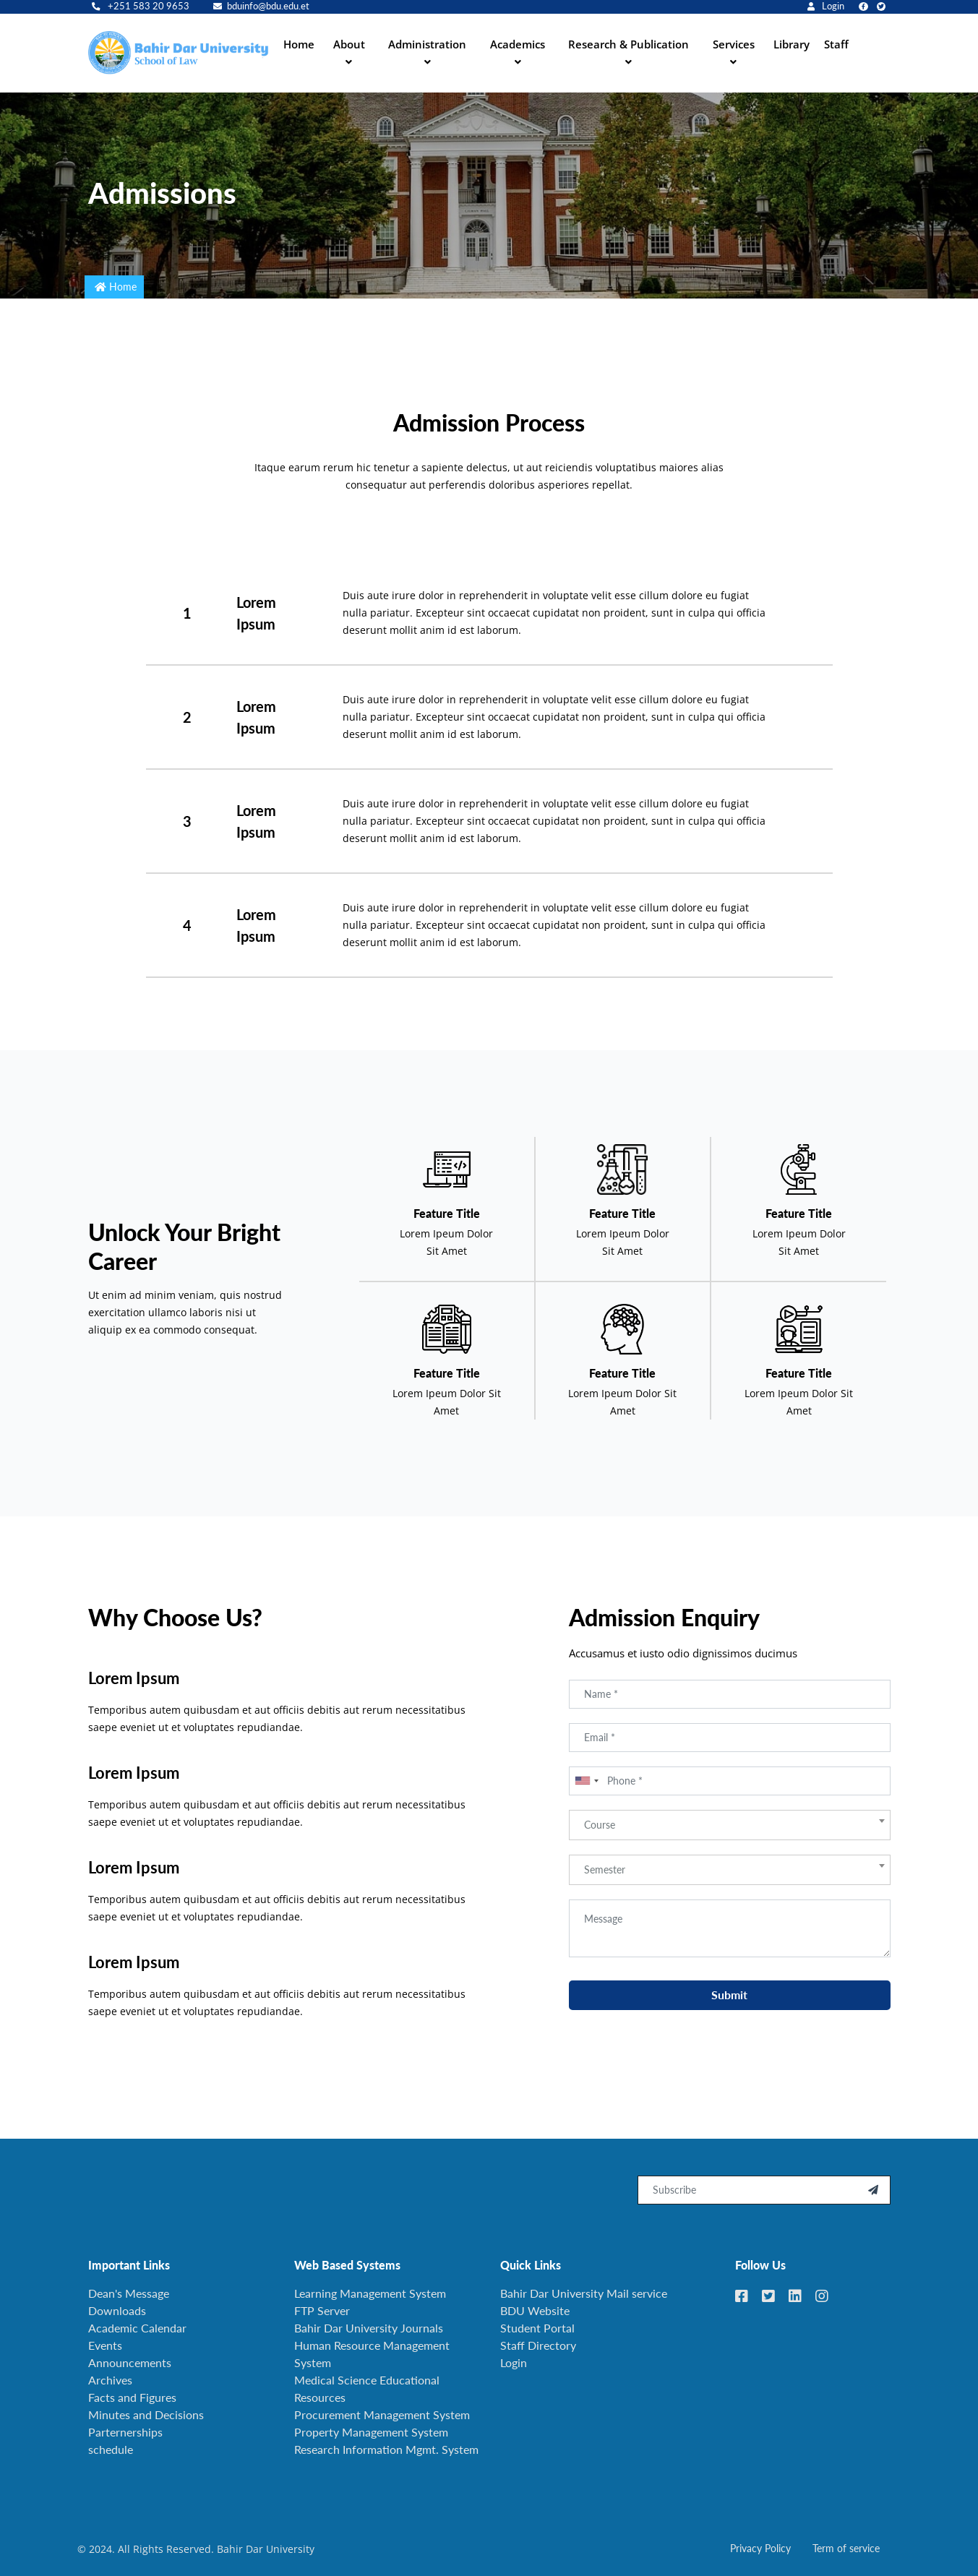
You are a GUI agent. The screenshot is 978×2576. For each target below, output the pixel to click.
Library (791, 44)
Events (105, 2345)
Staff (836, 44)
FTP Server (322, 2310)
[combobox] (586, 1823)
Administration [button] (427, 44)
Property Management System (371, 2432)
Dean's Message (128, 2293)
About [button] (349, 44)
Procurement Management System (382, 2414)
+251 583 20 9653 (140, 6)
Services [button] (734, 44)
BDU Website (535, 2310)
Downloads (117, 2310)
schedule (110, 2449)
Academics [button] (517, 44)
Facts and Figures (132, 2397)
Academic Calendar (137, 2328)
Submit (729, 2037)
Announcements (129, 2362)
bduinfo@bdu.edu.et (261, 6)
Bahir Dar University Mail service (583, 2293)
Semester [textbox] (604, 1912)
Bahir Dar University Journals (368, 2328)
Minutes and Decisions (146, 2414)
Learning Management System (370, 2293)
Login (825, 6)
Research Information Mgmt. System (386, 2449)
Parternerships (125, 2432)
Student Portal (537, 2328)
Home (298, 44)
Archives (110, 2380)
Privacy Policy (760, 2548)
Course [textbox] (599, 1867)
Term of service (846, 2548)
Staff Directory (538, 2345)
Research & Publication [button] (628, 44)
